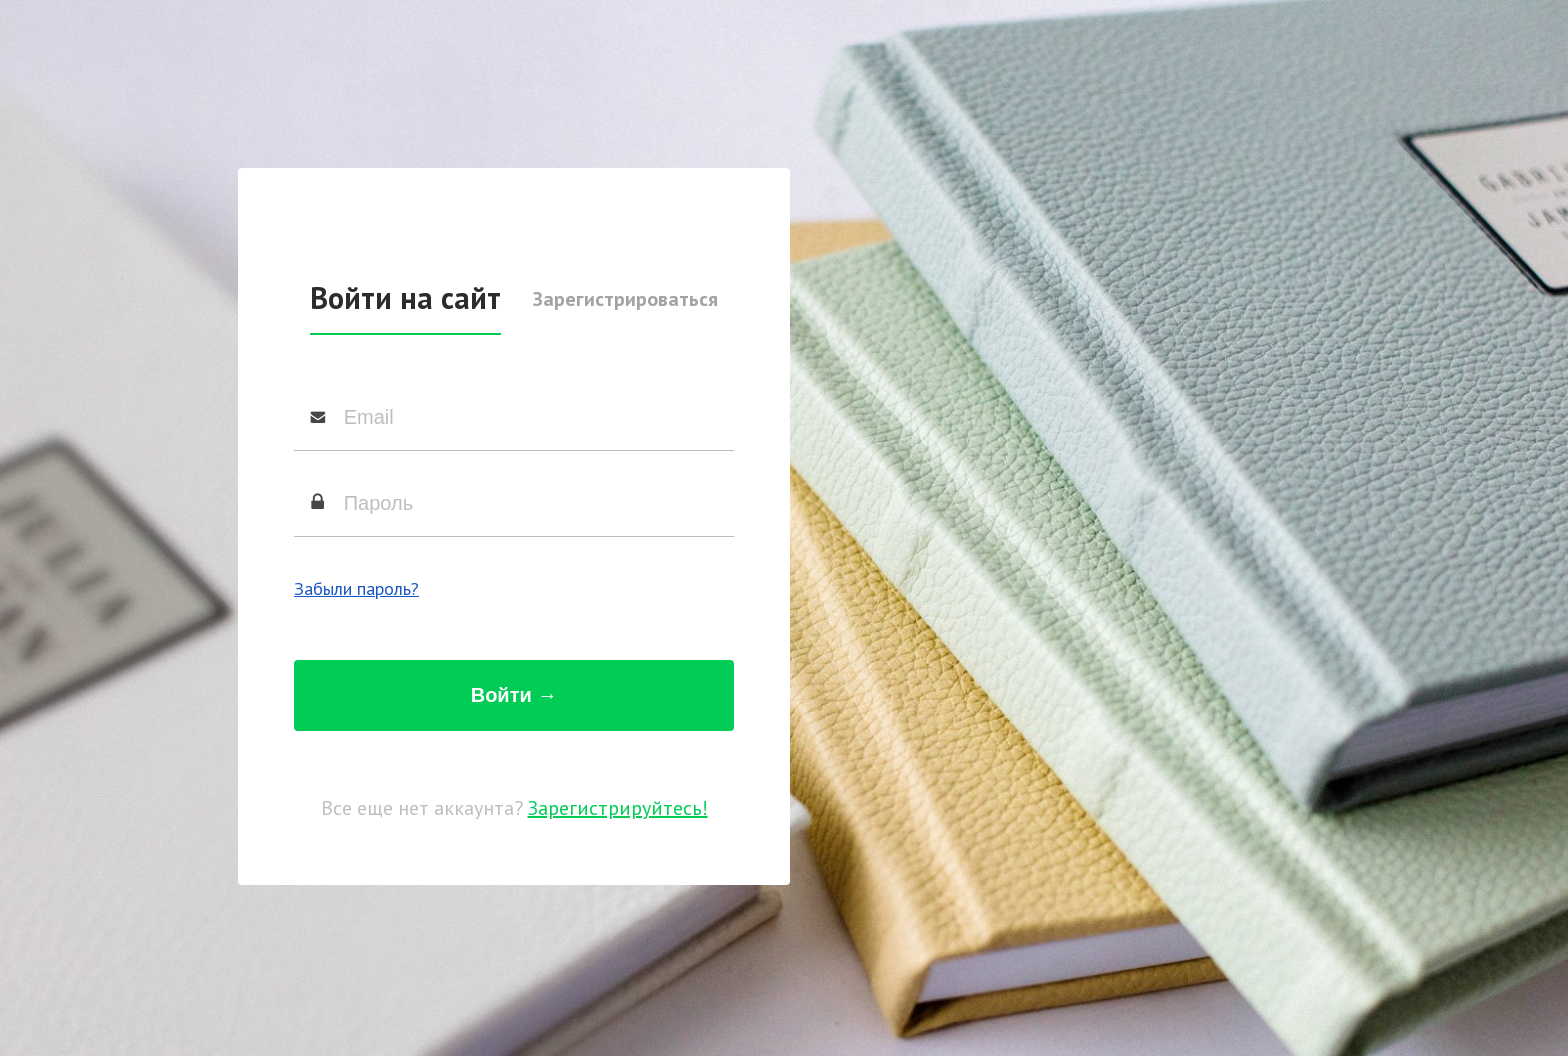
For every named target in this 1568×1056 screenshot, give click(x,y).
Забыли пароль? (356, 588)
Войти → (514, 695)
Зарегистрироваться (625, 299)
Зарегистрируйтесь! (618, 808)
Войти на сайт (405, 297)
